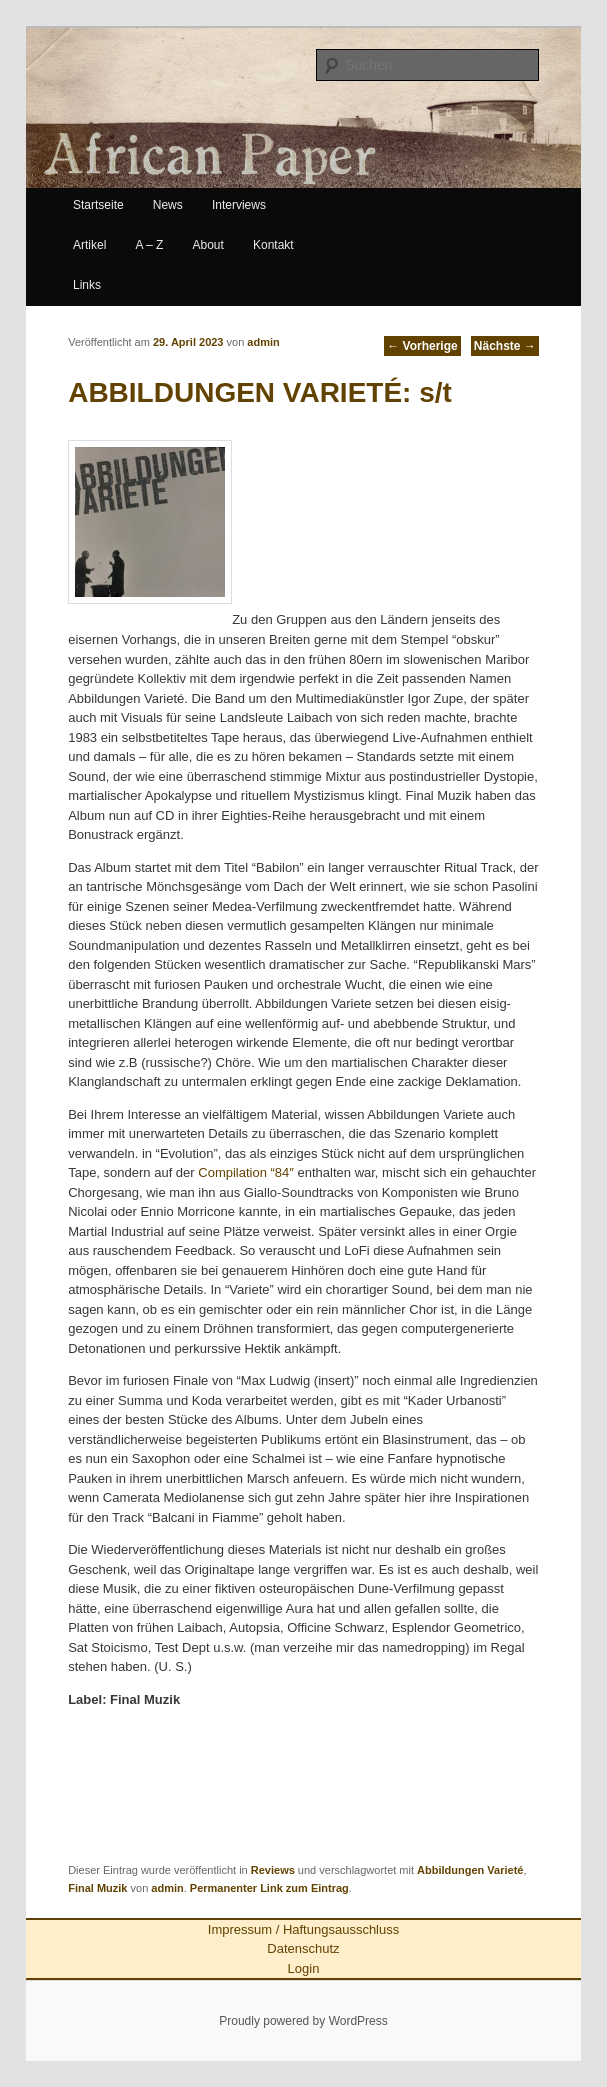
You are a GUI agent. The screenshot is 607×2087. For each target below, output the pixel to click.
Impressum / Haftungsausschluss (303, 1929)
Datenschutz (303, 1948)
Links (87, 285)
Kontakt (273, 245)
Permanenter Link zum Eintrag (269, 1888)
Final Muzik (97, 1888)
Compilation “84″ (246, 1172)
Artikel (89, 245)
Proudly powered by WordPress (303, 2021)
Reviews (273, 1870)
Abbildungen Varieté (470, 1870)
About (208, 245)
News (168, 205)
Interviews (239, 205)
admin (263, 342)
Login (304, 1968)
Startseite (98, 205)
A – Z (149, 245)
